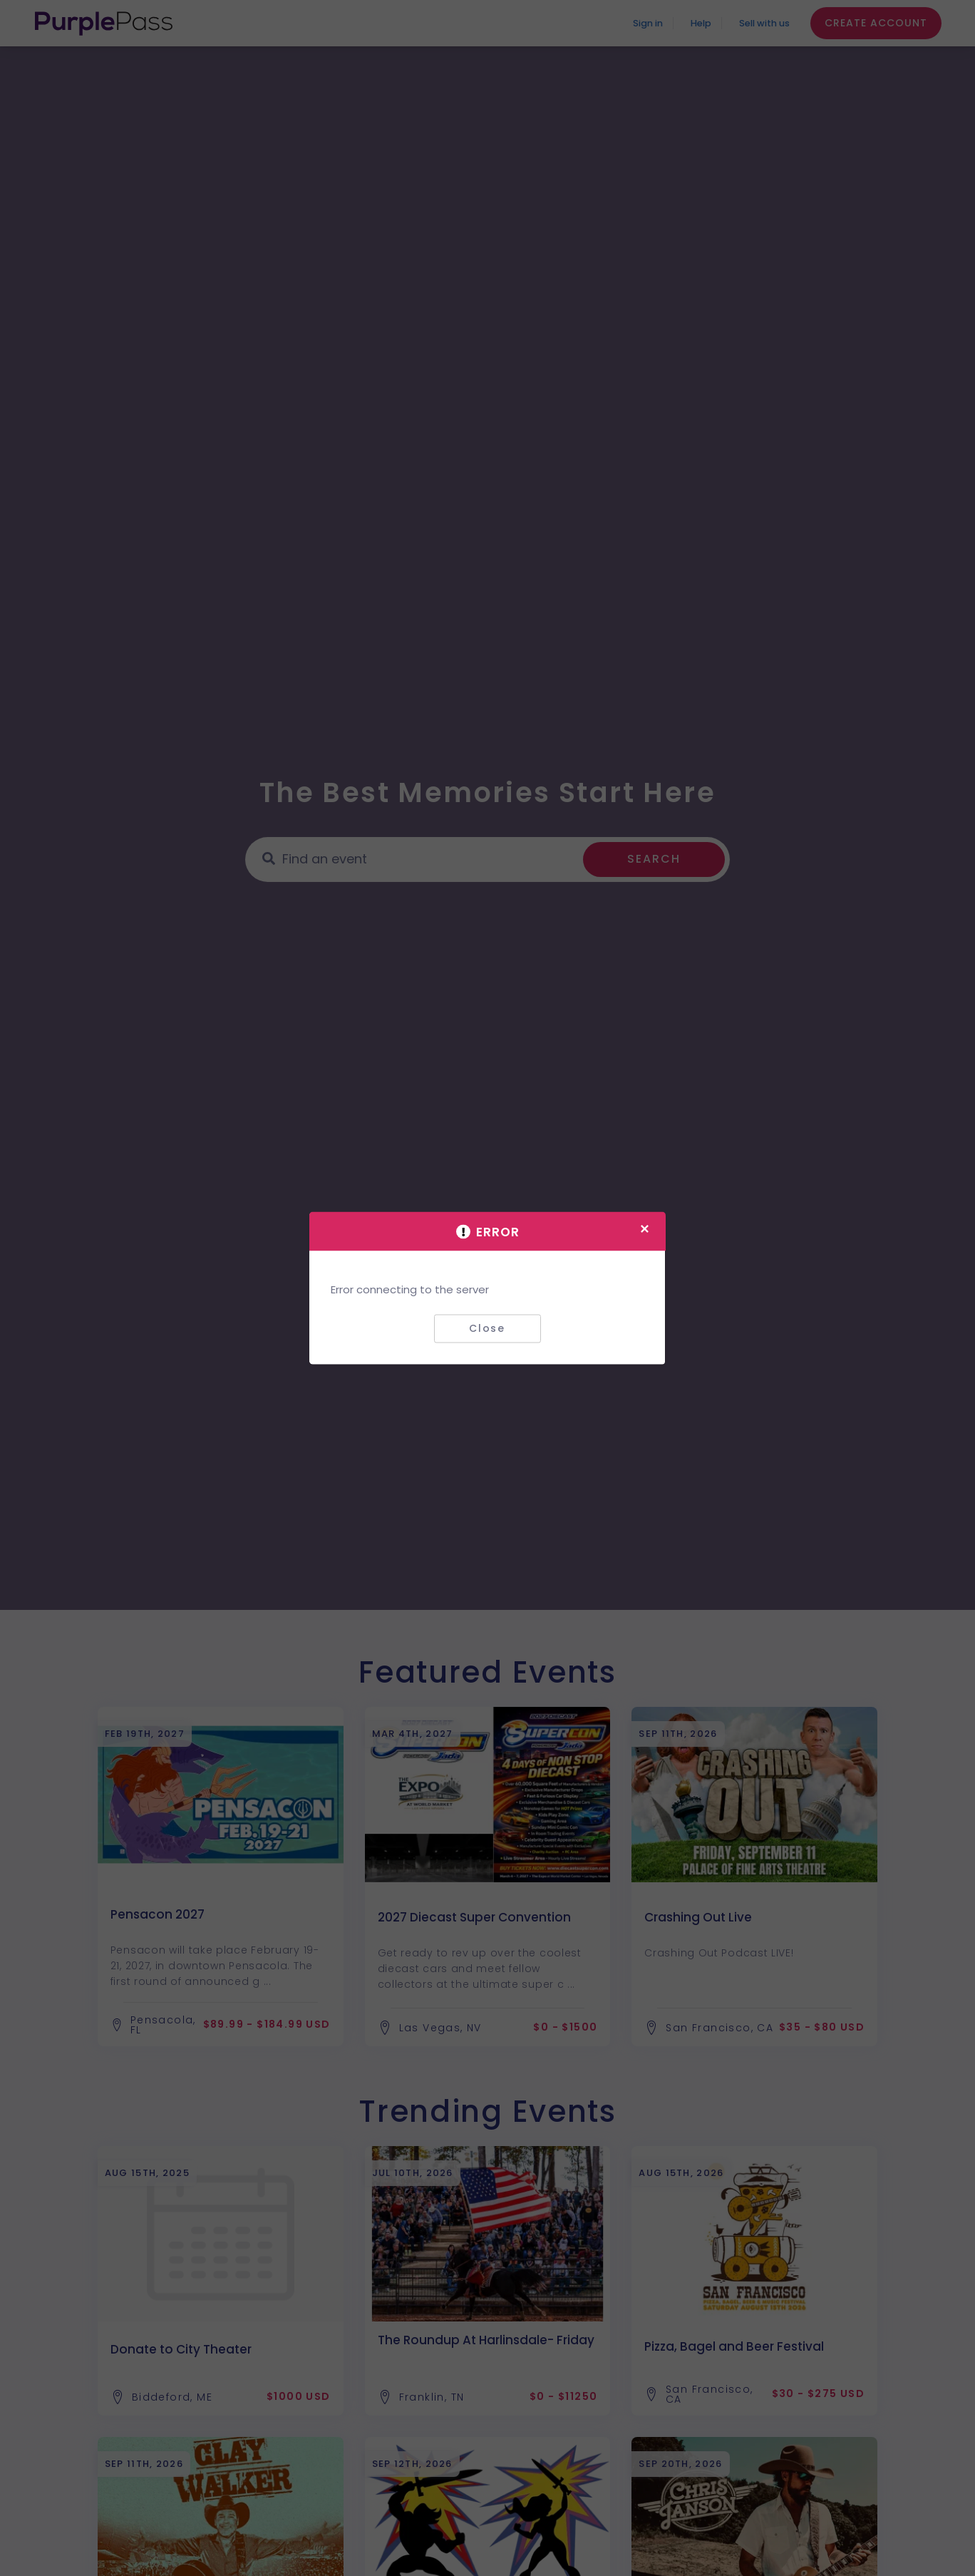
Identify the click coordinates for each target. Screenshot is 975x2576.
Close (487, 1328)
